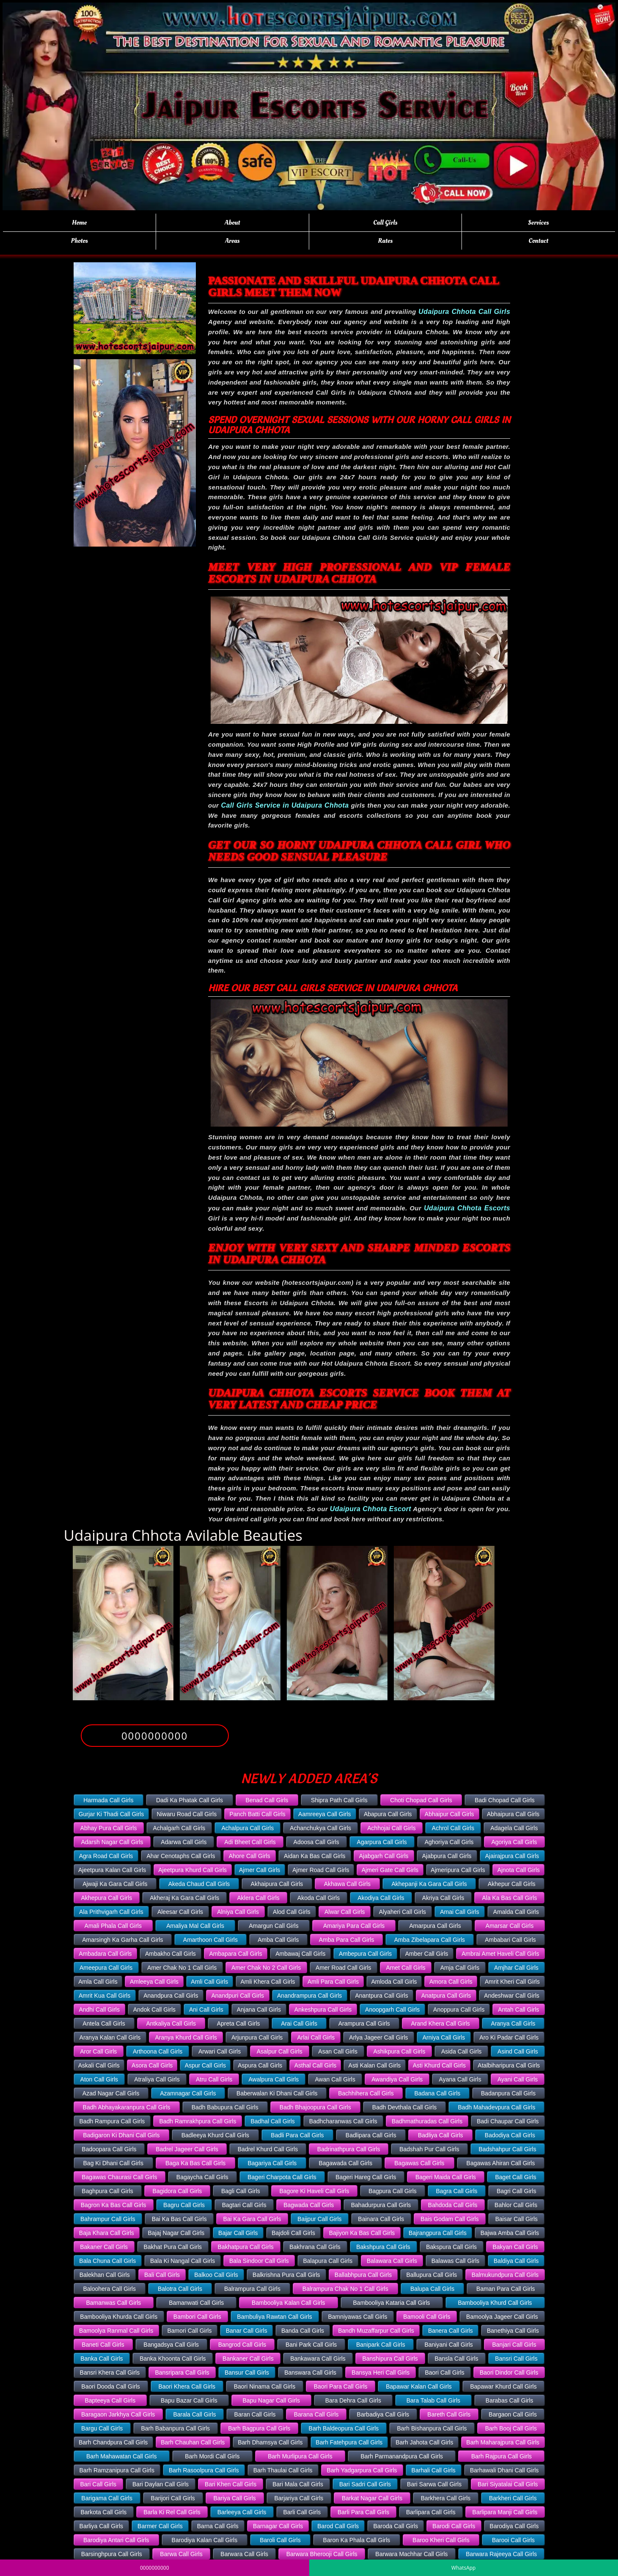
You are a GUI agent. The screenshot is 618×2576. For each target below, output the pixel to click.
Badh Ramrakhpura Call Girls (197, 2121)
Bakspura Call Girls (451, 2246)
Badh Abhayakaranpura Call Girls (126, 2107)
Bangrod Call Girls (242, 2344)
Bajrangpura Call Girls (438, 2233)
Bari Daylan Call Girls (160, 2484)
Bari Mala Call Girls (297, 2484)
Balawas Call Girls (455, 2260)
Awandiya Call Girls (397, 2079)
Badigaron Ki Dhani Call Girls (121, 2135)
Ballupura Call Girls (432, 2274)
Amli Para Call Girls (333, 1981)
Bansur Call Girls (247, 2372)
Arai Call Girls (299, 2023)
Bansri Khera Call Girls (110, 2372)
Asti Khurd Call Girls (439, 2065)
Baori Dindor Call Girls (509, 2372)
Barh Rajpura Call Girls (501, 2456)
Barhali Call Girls (434, 2470)
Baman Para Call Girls (505, 2288)
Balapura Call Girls (328, 2260)
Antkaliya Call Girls (170, 2023)
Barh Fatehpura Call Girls (349, 2442)
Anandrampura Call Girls (309, 1995)
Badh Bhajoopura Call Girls (315, 2107)
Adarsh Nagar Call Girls (112, 1842)
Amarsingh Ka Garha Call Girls (122, 1939)
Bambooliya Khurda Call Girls (118, 2316)
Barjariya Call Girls (298, 2498)
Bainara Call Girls (381, 2219)
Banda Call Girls (302, 2330)
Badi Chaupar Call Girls (507, 2121)
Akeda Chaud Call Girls (199, 1883)
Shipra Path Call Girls (339, 1800)
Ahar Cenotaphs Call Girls (181, 1856)
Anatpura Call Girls (446, 1995)
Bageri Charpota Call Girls (281, 2177)
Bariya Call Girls (234, 2498)
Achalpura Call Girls (247, 1828)
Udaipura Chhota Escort (370, 1508)
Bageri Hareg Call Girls (365, 2177)
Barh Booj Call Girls (511, 2428)
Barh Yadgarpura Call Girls (362, 2470)
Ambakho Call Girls (170, 1953)
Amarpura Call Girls (435, 1925)
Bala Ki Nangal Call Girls (182, 2260)
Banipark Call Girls (380, 2344)
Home (79, 222)
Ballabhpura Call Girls (363, 2274)
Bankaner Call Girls (248, 2358)
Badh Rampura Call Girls (112, 2121)
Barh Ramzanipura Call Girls (117, 2470)
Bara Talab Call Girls (433, 2400)
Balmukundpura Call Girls (505, 2274)
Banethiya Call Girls (513, 2330)
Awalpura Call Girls (274, 2079)
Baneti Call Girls (103, 2344)
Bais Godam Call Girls (449, 2219)
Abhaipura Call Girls (513, 1814)
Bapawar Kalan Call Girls (419, 2386)
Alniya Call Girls (238, 1911)
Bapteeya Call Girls (110, 2400)
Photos (79, 240)
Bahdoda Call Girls (453, 2205)
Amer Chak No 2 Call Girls (266, 1967)
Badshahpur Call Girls (507, 2149)
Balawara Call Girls (392, 2260)
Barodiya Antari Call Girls (116, 2540)
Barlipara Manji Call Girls (505, 2512)
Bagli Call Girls (240, 2191)
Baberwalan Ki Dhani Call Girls (276, 2093)
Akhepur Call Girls (512, 1883)
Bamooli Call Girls (426, 2316)
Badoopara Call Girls (109, 2149)
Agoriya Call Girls (514, 1842)
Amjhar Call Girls (516, 1967)
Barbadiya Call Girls (383, 2414)
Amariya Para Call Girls (354, 1925)
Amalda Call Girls (516, 1911)
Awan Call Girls (335, 2079)
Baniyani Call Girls (448, 2344)
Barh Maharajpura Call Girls (502, 2442)
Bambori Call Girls (197, 2316)
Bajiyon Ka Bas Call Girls (362, 2233)
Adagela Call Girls (514, 1828)
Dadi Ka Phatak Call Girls (189, 1800)
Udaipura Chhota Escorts (467, 1208)
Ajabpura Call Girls (447, 1856)
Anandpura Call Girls (170, 1995)
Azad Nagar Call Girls (111, 2093)
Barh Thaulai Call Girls (283, 2470)
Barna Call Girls (218, 2526)
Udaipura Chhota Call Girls (464, 311)
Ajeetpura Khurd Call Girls (192, 1870)
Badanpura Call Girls (508, 2093)
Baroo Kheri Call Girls (441, 2540)
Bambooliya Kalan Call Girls (288, 2302)
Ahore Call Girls (249, 1856)
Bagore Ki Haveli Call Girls (314, 2191)
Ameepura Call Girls (106, 1967)
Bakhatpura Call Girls (246, 2246)
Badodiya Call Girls (510, 2135)
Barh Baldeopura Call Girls (344, 2428)
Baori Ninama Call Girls (264, 2386)
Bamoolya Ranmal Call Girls (116, 2330)
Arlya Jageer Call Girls (378, 2037)
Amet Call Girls (405, 1967)
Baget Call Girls (515, 2177)
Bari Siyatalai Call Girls (508, 2484)
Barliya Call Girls (101, 2526)
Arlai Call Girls (316, 2037)
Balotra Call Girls (180, 2288)
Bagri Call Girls (516, 2191)
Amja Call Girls (460, 1967)
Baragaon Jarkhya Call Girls (118, 2414)
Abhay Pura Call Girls (108, 1828)
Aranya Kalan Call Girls (110, 2037)
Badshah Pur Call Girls (429, 2149)
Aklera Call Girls (258, 1897)
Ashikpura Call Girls (399, 2051)
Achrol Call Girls (453, 1828)
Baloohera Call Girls (109, 2288)
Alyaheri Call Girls (402, 1911)
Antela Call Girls (103, 2023)
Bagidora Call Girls (177, 2191)
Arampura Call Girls (364, 2023)
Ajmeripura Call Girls (458, 1870)
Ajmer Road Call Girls (320, 1870)
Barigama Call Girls (106, 2498)
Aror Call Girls (98, 2051)
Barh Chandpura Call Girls (113, 2442)
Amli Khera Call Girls (267, 1981)
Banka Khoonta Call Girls (173, 2358)
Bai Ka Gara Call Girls (252, 2219)
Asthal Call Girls (315, 2065)
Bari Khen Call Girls (230, 2484)
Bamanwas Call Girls (113, 2302)
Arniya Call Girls (444, 2037)
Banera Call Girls (450, 2330)
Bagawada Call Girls (345, 2163)
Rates (385, 240)
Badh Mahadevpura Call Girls (497, 2107)
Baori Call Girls (444, 2372)
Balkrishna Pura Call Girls (286, 2274)
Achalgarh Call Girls (179, 1828)
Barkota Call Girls (103, 2512)
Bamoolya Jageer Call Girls (502, 2316)
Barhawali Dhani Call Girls (504, 2470)
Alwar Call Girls (344, 1911)
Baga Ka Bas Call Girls (195, 2163)
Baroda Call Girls (395, 2526)
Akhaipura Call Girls (277, 1883)
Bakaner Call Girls (104, 2246)
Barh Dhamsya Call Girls (270, 2442)
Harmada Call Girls (108, 1800)
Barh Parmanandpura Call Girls (402, 2456)
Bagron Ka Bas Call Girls (113, 2205)
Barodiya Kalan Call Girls (205, 2540)
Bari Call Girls (98, 2484)
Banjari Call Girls (514, 2344)
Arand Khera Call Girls (440, 2023)
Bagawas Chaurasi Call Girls (119, 2177)
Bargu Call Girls (102, 2428)
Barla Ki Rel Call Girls (172, 2512)
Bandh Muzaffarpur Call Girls (376, 2330)
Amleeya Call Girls (154, 1981)
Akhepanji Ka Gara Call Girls (429, 1883)
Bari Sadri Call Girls (365, 2484)
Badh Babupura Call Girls (225, 2107)
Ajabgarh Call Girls (384, 1856)
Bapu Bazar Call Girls (189, 2400)
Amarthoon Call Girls (210, 1939)
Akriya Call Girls (443, 1897)
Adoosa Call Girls (316, 1842)
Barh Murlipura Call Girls (300, 2456)
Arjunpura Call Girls (257, 2037)
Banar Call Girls (246, 2330)
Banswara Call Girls (310, 2372)
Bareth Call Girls (448, 2414)
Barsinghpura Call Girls (111, 2554)
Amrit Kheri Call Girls (512, 1981)
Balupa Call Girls (432, 2288)
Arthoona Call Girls (158, 2051)
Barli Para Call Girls (363, 2512)
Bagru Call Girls (184, 2205)
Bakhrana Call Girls (315, 2246)
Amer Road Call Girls (343, 1967)
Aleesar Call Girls (180, 1911)
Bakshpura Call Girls (383, 2246)
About (232, 222)
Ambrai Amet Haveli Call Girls (500, 1953)
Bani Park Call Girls (311, 2344)
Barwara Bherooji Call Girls (321, 2554)
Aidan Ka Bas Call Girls (315, 1856)
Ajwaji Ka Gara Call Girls (114, 1883)
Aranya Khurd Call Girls (186, 2037)
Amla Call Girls (98, 1981)
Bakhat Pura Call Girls (172, 2246)
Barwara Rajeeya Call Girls (501, 2554)
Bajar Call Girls (238, 2233)
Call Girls (385, 222)
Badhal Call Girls (273, 2121)
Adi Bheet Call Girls (249, 1842)
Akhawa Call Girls (347, 1883)
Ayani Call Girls (517, 2079)
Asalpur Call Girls (279, 2051)
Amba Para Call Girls (346, 1939)
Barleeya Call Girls (241, 2512)
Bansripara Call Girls (182, 2372)
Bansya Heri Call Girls (380, 2372)
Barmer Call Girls (160, 2526)
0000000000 (154, 1736)
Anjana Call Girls (259, 2009)
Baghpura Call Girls (107, 2191)
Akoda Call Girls (318, 1897)
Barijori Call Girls (173, 2498)
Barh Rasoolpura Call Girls (204, 2470)
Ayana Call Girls (460, 2079)
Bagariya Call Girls (272, 2163)
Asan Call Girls (337, 2051)
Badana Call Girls (437, 2093)
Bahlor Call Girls (515, 2205)
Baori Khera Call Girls (186, 2386)
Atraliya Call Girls (156, 2079)
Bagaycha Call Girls (202, 2177)
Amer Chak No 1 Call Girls (182, 1967)
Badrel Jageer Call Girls (187, 2149)
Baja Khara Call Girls (106, 2233)
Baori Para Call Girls (341, 2386)
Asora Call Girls (152, 2065)
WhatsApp (463, 2567)
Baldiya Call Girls (516, 2260)
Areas (232, 240)
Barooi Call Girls (513, 2540)
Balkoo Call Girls (216, 2274)
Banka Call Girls (101, 2358)
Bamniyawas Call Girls (357, 2316)
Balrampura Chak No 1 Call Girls (345, 2288)
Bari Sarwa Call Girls (434, 2484)
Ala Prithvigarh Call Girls (111, 1911)
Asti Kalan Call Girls (375, 2065)
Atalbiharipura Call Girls (509, 2065)
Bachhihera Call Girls (366, 2093)
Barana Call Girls (316, 2414)
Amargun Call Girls (273, 1925)
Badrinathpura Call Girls (348, 2149)
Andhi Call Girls (99, 2009)
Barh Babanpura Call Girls (175, 2428)
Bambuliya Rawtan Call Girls (274, 2316)
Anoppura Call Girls (458, 2009)
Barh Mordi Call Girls (212, 2456)
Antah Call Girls (518, 2009)
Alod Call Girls (291, 1911)
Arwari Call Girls (219, 2051)
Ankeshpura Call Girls (323, 2009)
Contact (539, 240)
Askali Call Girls (99, 2065)
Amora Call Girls (450, 1981)
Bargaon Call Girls (513, 2414)
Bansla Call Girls (456, 2358)
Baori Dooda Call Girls (110, 2386)
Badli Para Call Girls (297, 2135)
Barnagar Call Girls (278, 2526)
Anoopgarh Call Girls (392, 2009)
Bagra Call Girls (457, 2191)
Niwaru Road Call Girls (187, 1814)
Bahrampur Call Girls (107, 2219)
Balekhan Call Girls (105, 2274)
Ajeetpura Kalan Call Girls (112, 1870)
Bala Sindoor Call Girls (259, 2260)
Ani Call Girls (206, 2009)
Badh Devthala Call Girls (404, 2107)
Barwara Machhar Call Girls (411, 2554)
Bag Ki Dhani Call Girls (113, 2163)
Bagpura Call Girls (392, 2191)
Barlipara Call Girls (431, 2512)
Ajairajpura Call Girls (512, 1856)
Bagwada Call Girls (308, 2205)
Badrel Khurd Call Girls (268, 2149)
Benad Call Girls (266, 1800)
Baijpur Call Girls (319, 2219)
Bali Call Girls (162, 2274)
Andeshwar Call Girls (511, 1995)
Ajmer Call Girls (259, 1870)
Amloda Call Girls (394, 1981)
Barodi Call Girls (453, 2526)
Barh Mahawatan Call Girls (121, 2456)
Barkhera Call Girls (445, 2498)
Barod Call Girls (338, 2526)
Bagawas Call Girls (419, 2163)
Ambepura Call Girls (365, 1953)
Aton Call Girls (99, 2079)
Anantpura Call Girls (381, 1995)
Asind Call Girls (517, 2051)
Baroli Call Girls (280, 2540)
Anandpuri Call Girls (237, 1995)
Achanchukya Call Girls (320, 1828)
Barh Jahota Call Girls (424, 2442)
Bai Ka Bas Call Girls (179, 2219)
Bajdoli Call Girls (293, 2233)
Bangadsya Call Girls (171, 2344)
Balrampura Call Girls (252, 2288)
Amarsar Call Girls (510, 1925)
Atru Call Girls (214, 2079)
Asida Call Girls (461, 2051)
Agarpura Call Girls (382, 1842)
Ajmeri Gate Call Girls (390, 1870)
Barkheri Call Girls (513, 2498)
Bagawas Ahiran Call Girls (501, 2163)
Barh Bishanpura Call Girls (432, 2428)
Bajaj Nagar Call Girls (176, 2233)
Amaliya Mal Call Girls (195, 1925)
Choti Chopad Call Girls (421, 1800)
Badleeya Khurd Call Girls (215, 2135)
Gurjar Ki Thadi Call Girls (111, 1814)
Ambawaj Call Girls (300, 1953)
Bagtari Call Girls (244, 2205)
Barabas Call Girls (509, 2400)
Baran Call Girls (255, 2414)
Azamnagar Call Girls (188, 2093)
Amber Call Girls (426, 1953)
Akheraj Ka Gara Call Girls (184, 1897)
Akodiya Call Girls (380, 1897)
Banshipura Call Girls (390, 2358)
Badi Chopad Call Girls (505, 1800)
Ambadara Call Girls (105, 1953)
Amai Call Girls (459, 1911)
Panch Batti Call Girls (257, 1814)
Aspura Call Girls (260, 2065)
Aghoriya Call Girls (449, 1842)
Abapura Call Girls (388, 1814)
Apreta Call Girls (238, 2023)
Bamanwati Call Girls (196, 2302)
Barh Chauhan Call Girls (193, 2442)
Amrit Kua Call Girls (104, 1995)
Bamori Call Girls (189, 2330)
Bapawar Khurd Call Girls (503, 2386)
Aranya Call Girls (513, 2023)
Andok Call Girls (154, 2009)
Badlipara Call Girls (371, 2135)
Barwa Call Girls (181, 2554)
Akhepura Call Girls (106, 1897)
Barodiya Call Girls (514, 2526)
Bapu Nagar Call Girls (271, 2400)
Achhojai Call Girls (391, 1828)
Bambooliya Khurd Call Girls (495, 2302)
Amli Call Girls (209, 1981)
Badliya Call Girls (440, 2135)
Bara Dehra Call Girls (353, 2400)
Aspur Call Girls (205, 2065)
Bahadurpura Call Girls (381, 2205)
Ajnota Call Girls (518, 1870)
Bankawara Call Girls (318, 2358)
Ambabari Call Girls (510, 1939)
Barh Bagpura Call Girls (259, 2428)
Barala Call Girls (194, 2414)
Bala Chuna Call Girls (107, 2260)
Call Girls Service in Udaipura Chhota (285, 805)
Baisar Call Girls (516, 2219)
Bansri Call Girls (516, 2358)
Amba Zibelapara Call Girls (429, 1939)
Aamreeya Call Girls (324, 1814)
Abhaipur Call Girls (449, 1814)
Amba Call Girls (278, 1939)
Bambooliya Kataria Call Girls (391, 2302)
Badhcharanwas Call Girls (343, 2121)
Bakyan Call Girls (515, 2246)
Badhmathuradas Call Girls (427, 2121)
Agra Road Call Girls (106, 1856)
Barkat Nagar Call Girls (372, 2498)
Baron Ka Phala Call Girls (356, 2540)
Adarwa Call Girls (183, 1842)
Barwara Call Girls (244, 2554)
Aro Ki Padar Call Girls (508, 2037)
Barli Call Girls (302, 2512)
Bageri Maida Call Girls (445, 2177)
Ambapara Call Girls (235, 1953)
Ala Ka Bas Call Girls (509, 1897)
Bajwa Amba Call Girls (510, 2233)
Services (538, 222)
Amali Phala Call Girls (113, 1925)
